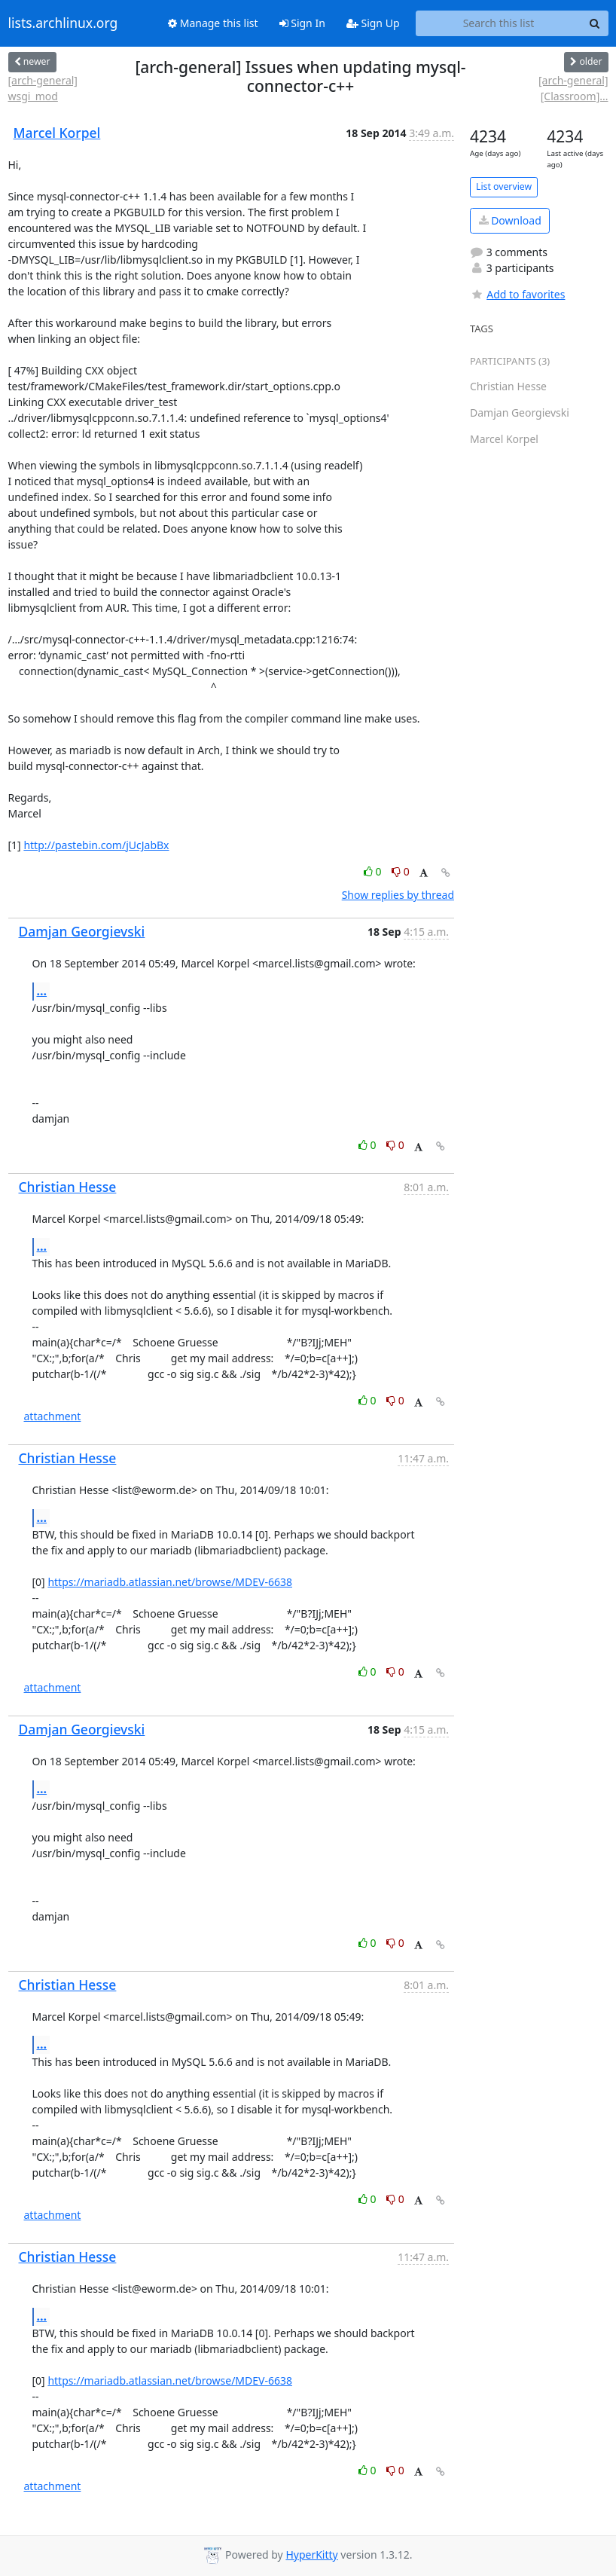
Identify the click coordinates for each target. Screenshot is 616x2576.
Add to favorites (517, 294)
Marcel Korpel (57, 133)
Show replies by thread (398, 895)
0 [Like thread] (374, 871)
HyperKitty (311, 2554)
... (42, 990)
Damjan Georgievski (82, 931)
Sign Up (373, 23)
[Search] (594, 23)
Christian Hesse (68, 1187)
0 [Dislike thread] (401, 871)
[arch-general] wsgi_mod (43, 88)
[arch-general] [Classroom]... (573, 88)
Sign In (302, 23)
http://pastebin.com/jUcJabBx (96, 845)
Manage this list (213, 23)
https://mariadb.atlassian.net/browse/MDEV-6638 (169, 1582)
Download (510, 220)
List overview (504, 186)
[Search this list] (499, 23)
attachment (52, 1416)
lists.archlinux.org (63, 23)
